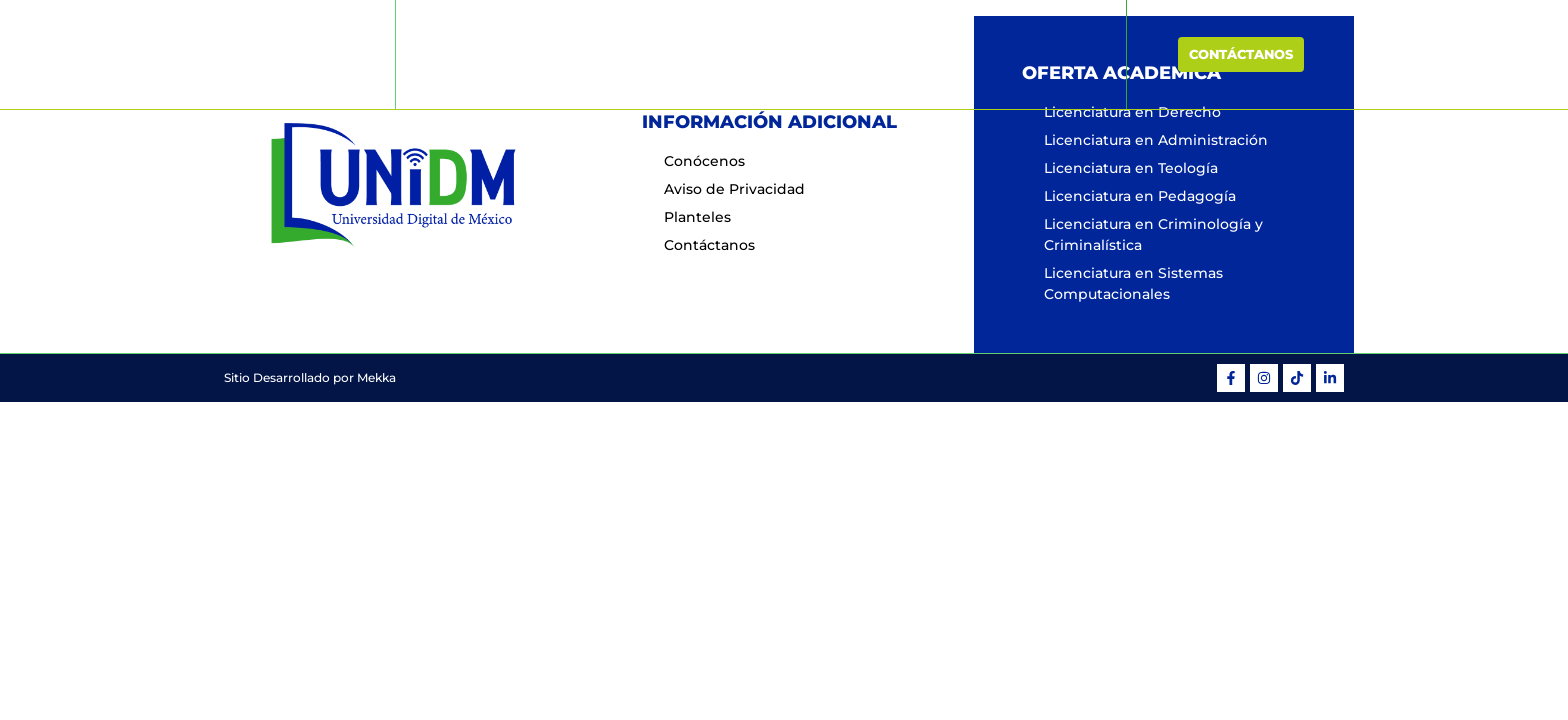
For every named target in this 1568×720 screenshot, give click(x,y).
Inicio (570, 54)
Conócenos (660, 54)
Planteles (938, 54)
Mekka (376, 377)
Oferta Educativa (802, 54)
